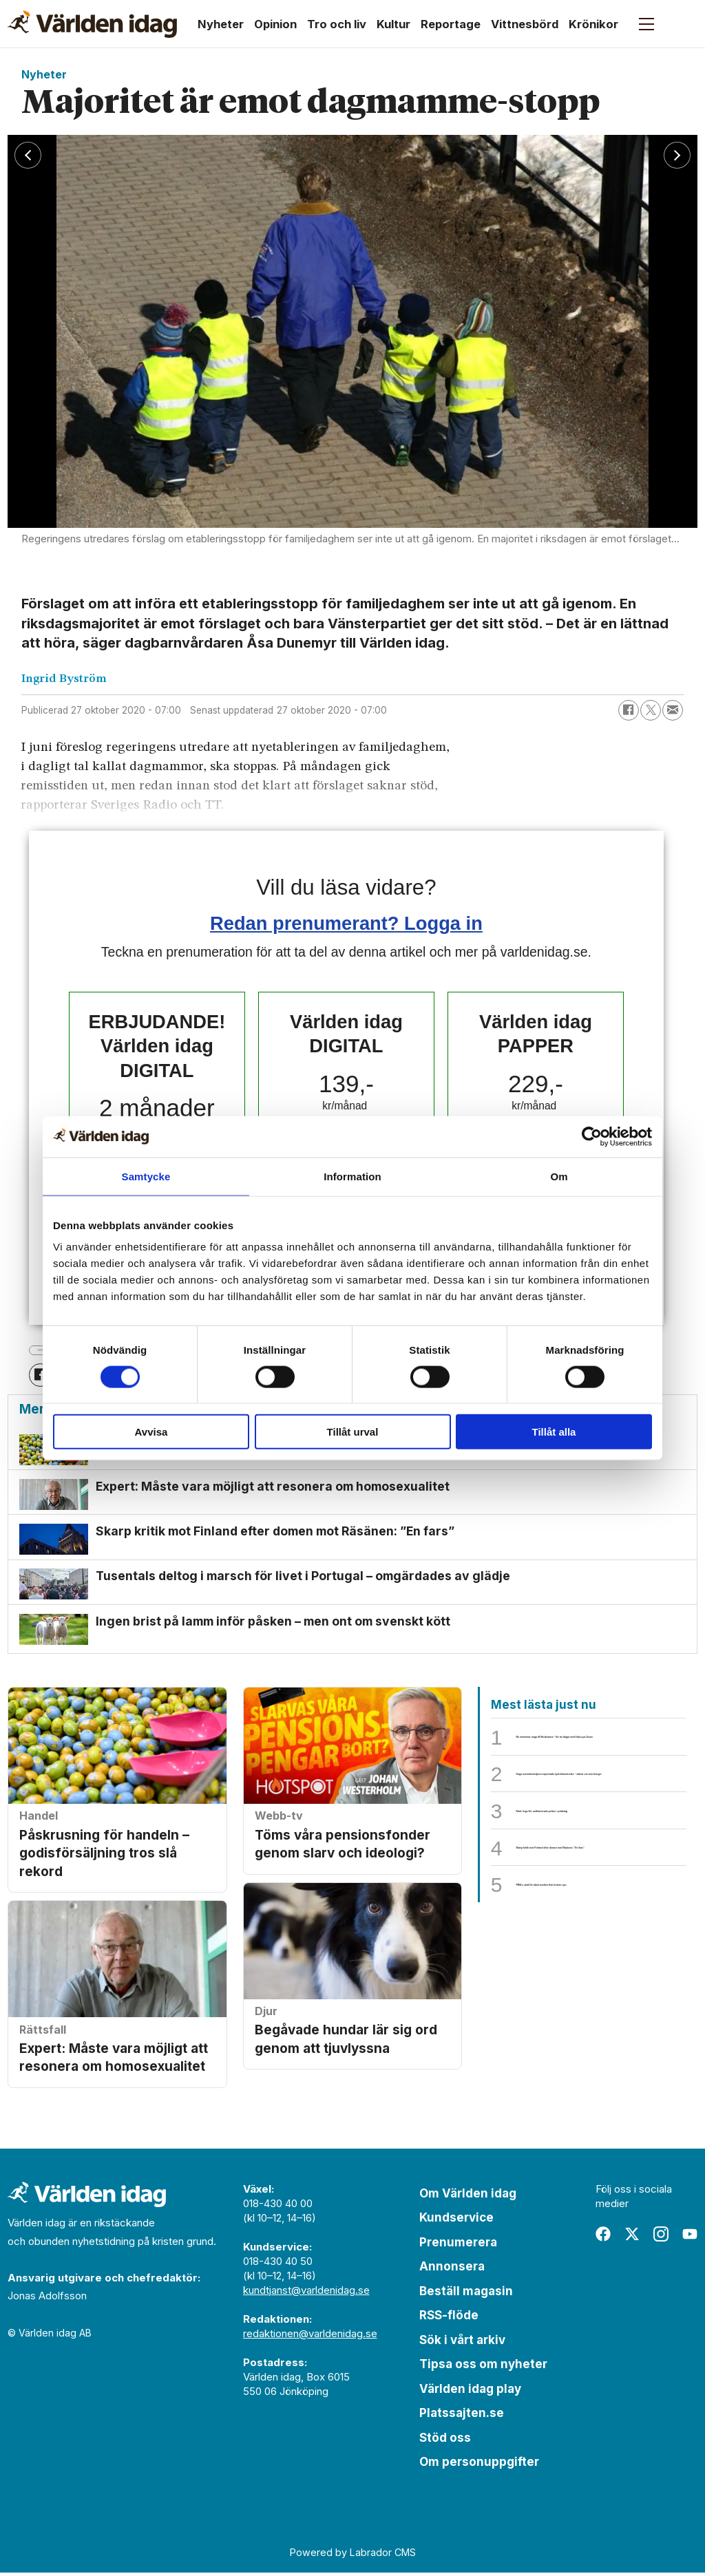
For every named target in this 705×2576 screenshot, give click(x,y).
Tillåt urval (353, 1432)
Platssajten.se (461, 2416)
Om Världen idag (467, 2196)
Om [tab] (558, 1176)
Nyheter (221, 24)
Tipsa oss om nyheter (483, 2367)
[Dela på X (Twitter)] (650, 710)
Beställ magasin (466, 2294)
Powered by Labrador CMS (353, 2556)
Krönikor (593, 24)
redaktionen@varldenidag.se (310, 2336)
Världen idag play (470, 2391)
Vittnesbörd (524, 24)
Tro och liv (336, 24)
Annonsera (452, 2270)
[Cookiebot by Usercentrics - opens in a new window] (592, 1136)
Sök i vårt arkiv (462, 2343)
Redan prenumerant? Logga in (346, 923)
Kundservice (456, 2221)
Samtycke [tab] (146, 1176)
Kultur (393, 24)
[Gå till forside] (92, 24)
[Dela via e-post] (672, 710)
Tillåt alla (554, 1432)
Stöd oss (445, 2440)
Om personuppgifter (479, 2465)
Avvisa (151, 1432)
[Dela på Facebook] (628, 710)
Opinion (275, 24)
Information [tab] (352, 1176)
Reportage (451, 24)
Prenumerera (458, 2245)
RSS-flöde (448, 2318)
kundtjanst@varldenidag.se (306, 2292)
